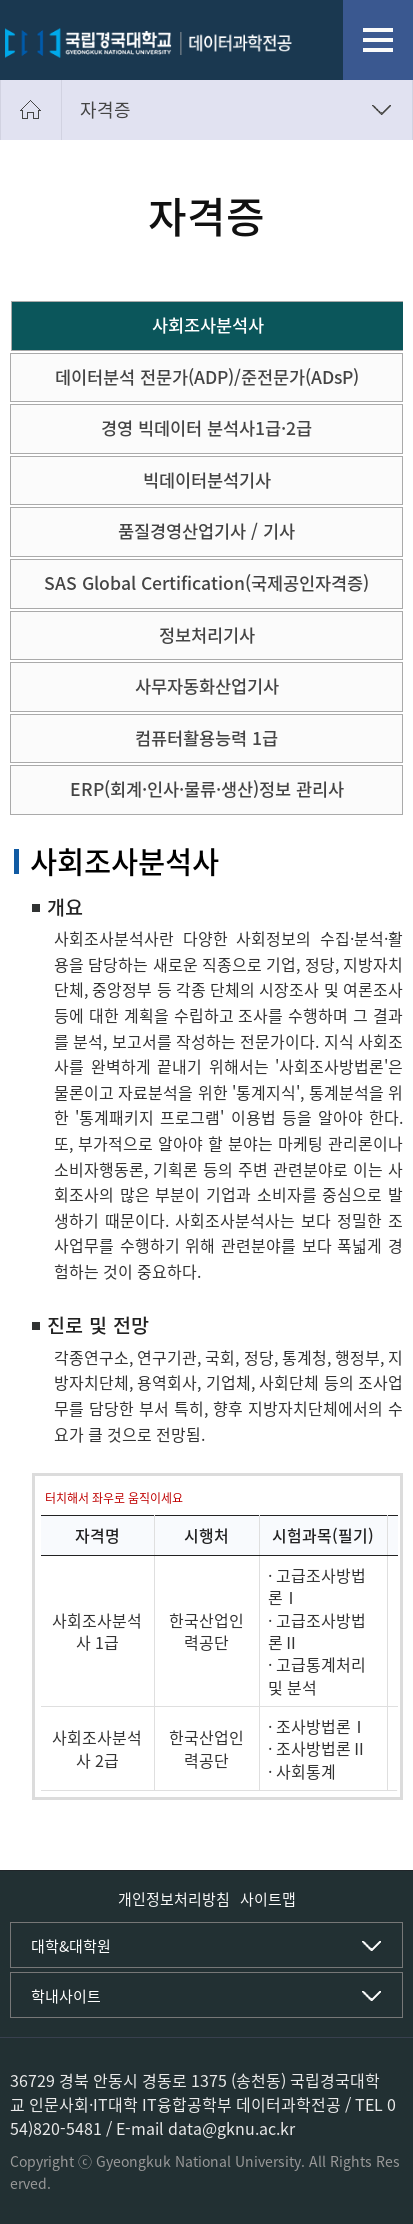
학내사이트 (66, 1996)
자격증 (105, 109)
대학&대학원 (71, 1946)
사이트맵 (268, 1899)
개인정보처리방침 (174, 1899)
